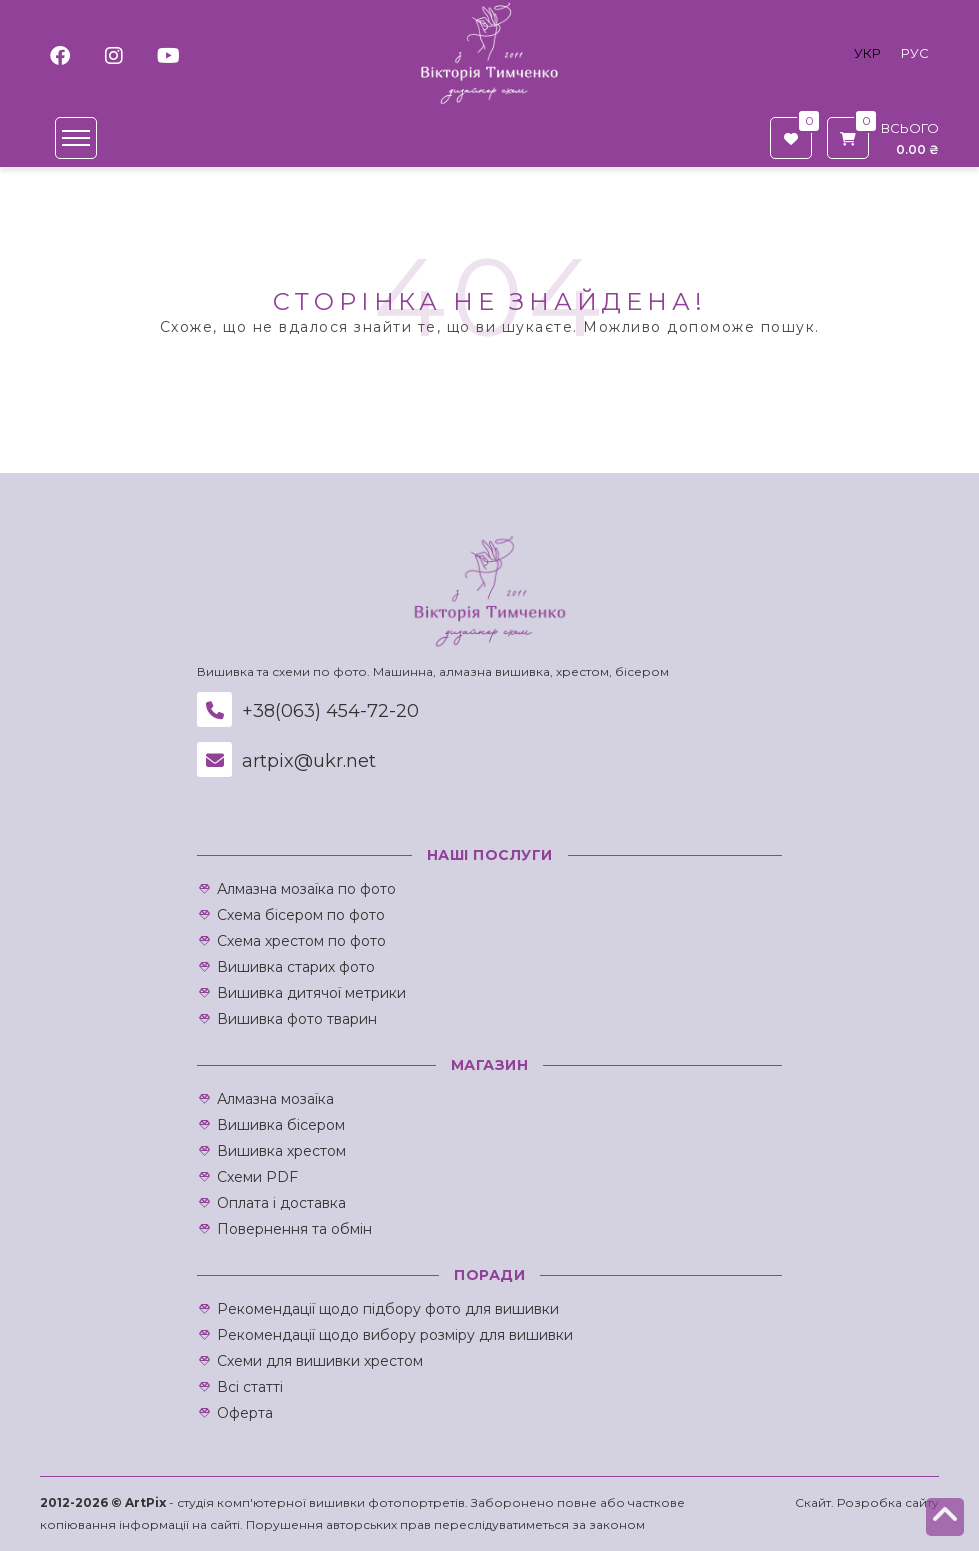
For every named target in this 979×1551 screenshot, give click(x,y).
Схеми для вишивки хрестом (320, 1361)
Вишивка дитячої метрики (311, 993)
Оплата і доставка (281, 1203)
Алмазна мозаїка (275, 1099)
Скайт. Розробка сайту (867, 1502)
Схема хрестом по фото (301, 941)
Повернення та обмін (294, 1229)
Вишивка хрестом (281, 1151)
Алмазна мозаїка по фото (306, 889)
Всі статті (250, 1387)
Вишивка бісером (281, 1125)
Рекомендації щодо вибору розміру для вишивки (395, 1335)
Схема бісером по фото (301, 915)
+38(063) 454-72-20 (308, 711)
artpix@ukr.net (286, 761)
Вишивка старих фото (296, 967)
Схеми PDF (257, 1177)
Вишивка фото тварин (297, 1019)
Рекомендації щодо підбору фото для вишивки (388, 1309)
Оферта (245, 1413)
